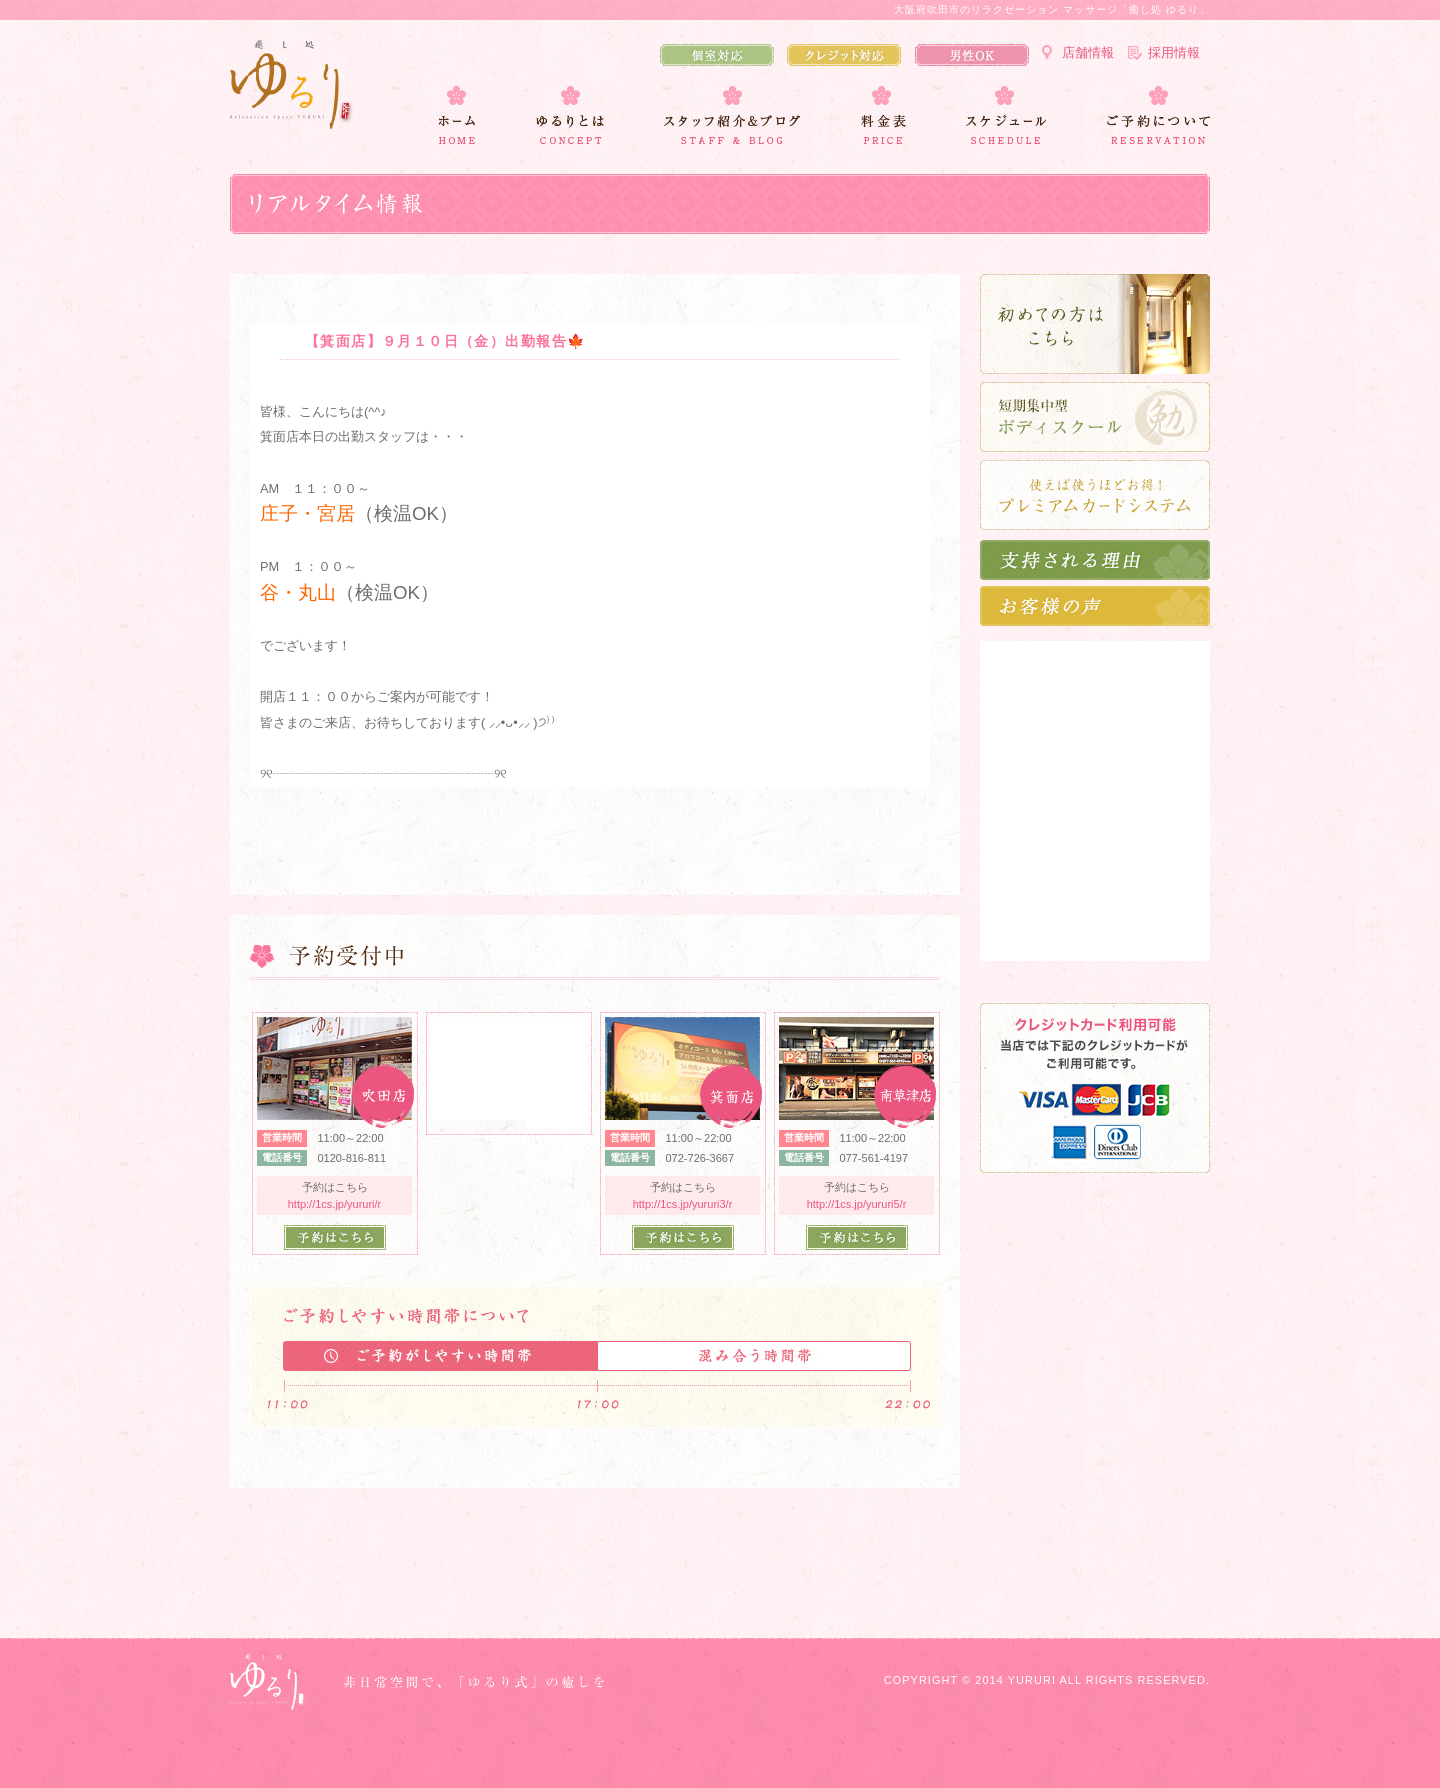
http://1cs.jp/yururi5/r (857, 1204)
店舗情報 (1088, 52)
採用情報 (1174, 52)
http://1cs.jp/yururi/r (335, 1204)
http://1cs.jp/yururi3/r (683, 1204)
